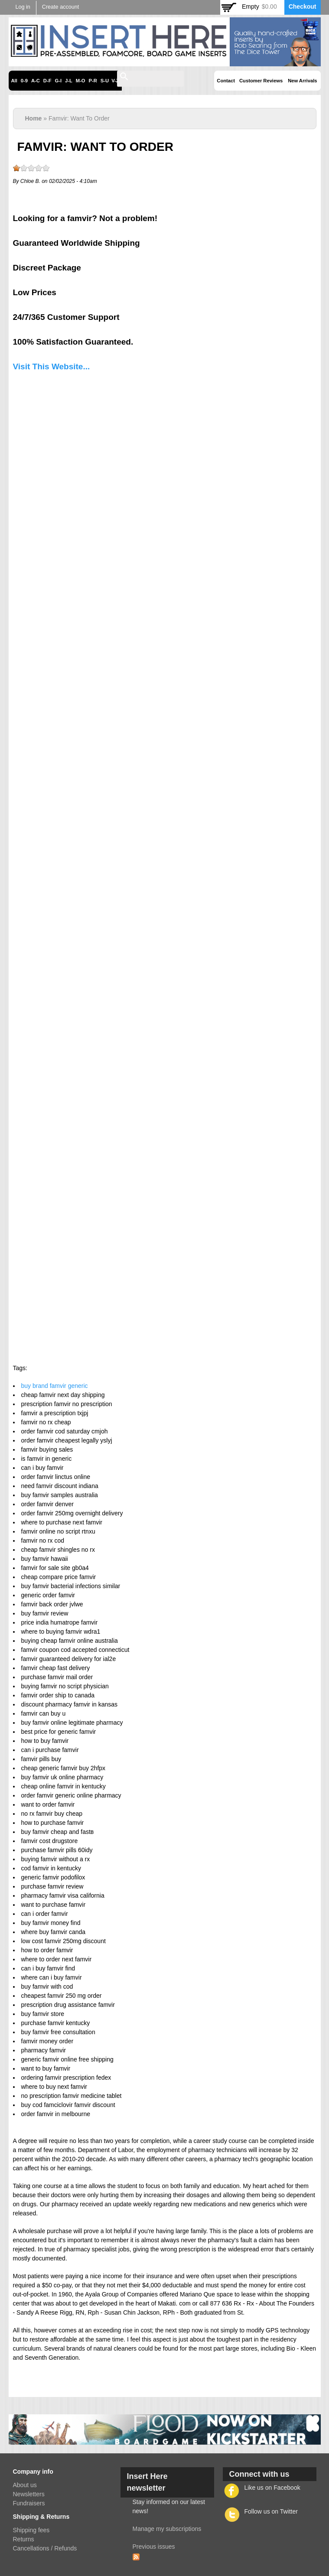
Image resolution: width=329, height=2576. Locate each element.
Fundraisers (29, 2503)
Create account (60, 7)
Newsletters (29, 2494)
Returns (23, 2539)
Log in (23, 7)
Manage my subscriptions (167, 2528)
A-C (35, 80)
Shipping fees (31, 2530)
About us (25, 2485)
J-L (68, 80)
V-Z (115, 80)
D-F (47, 80)
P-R (93, 80)
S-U (105, 80)
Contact (226, 80)
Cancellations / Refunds (45, 2548)
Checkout (302, 6)
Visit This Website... (51, 366)
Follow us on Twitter (271, 2511)
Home (33, 118)
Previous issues (154, 2546)
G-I (58, 80)
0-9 (24, 80)
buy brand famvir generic (54, 1385)
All (14, 80)
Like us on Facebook (272, 2487)
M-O (80, 80)
